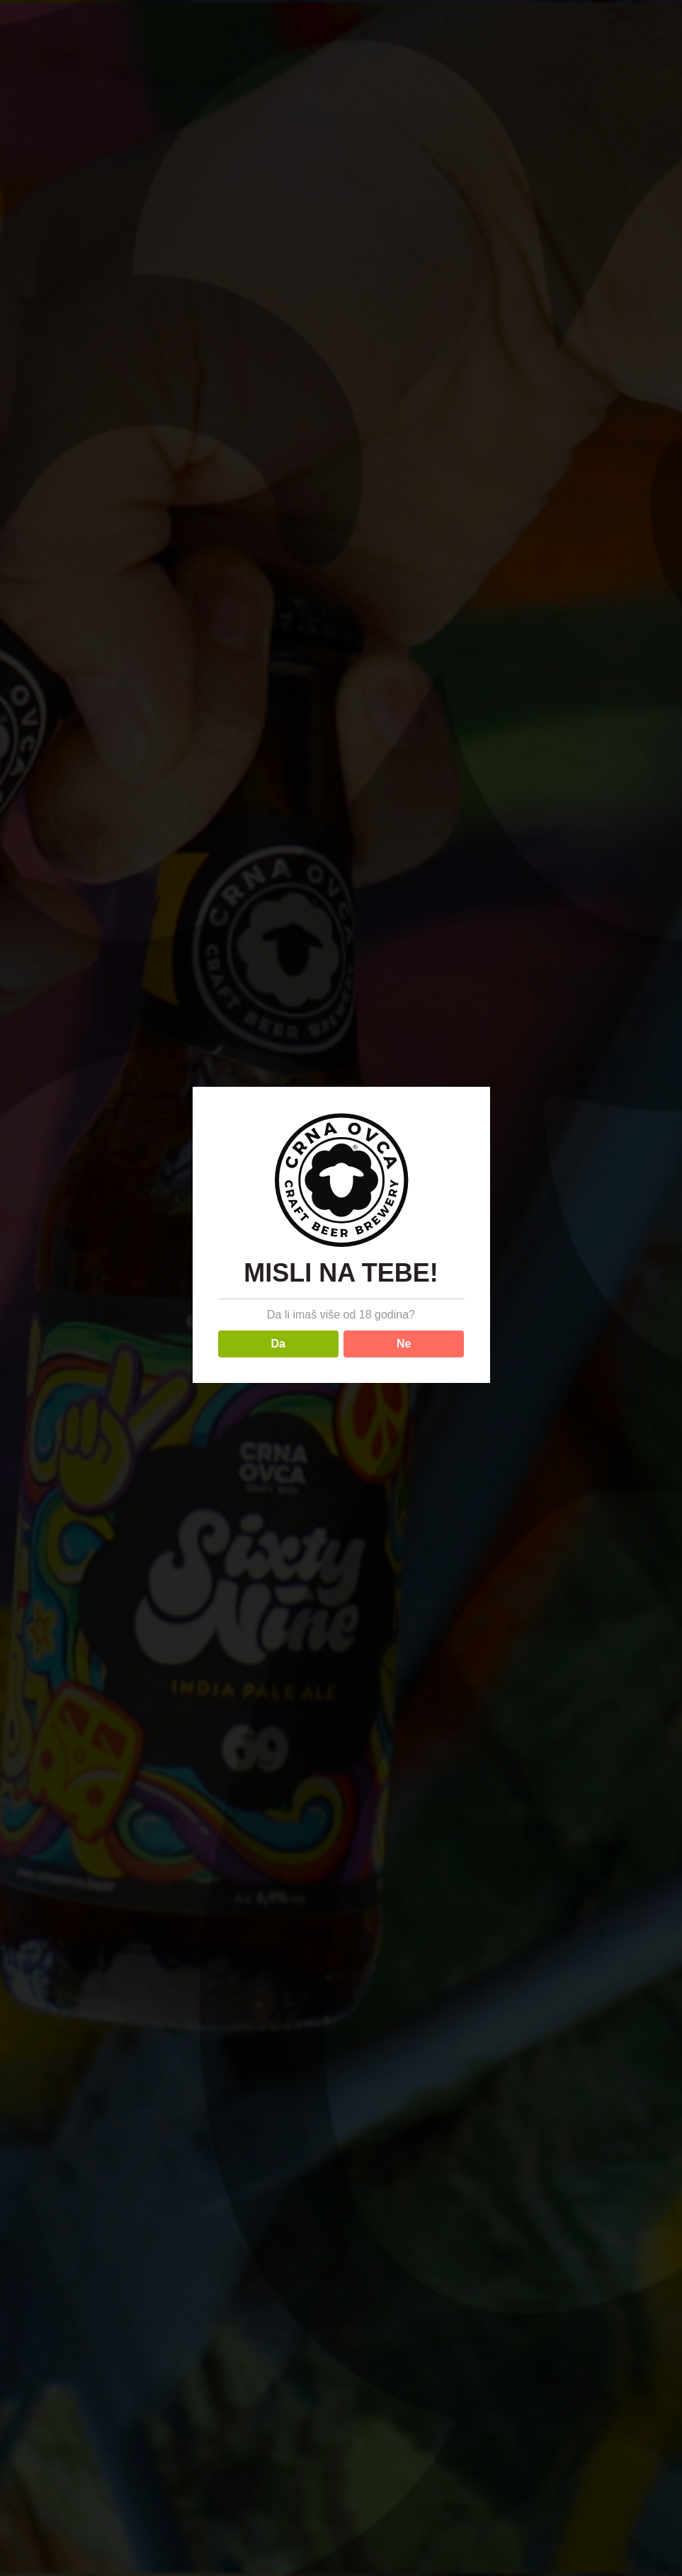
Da (278, 1344)
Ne (404, 1344)
